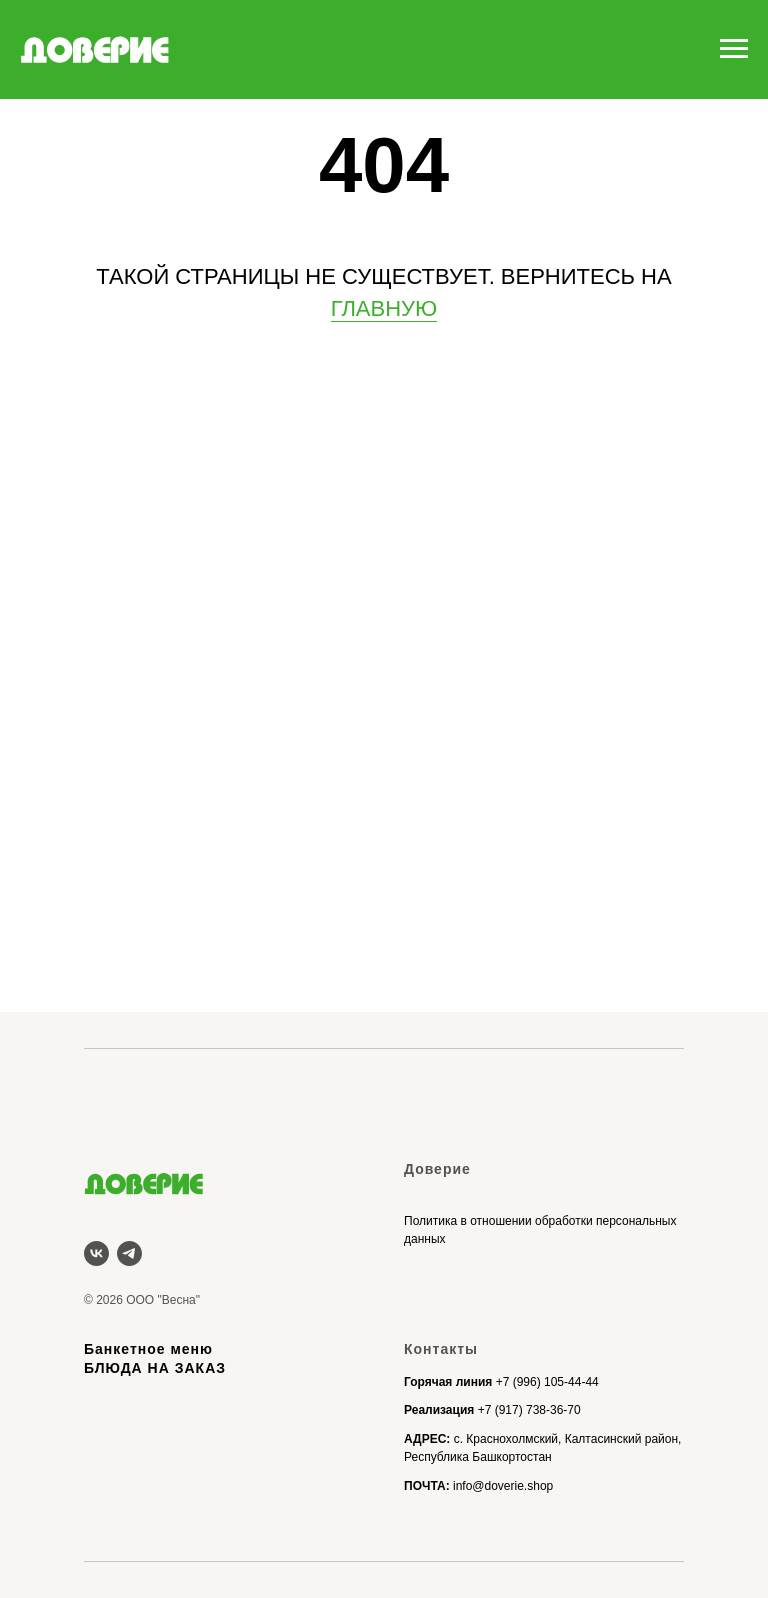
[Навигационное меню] (734, 49)
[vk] (96, 1253)
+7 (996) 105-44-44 (547, 1382)
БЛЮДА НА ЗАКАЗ (155, 1368)
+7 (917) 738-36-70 (529, 1410)
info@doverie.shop (503, 1486)
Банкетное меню (148, 1349)
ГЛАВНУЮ (384, 308)
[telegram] (129, 1253)
